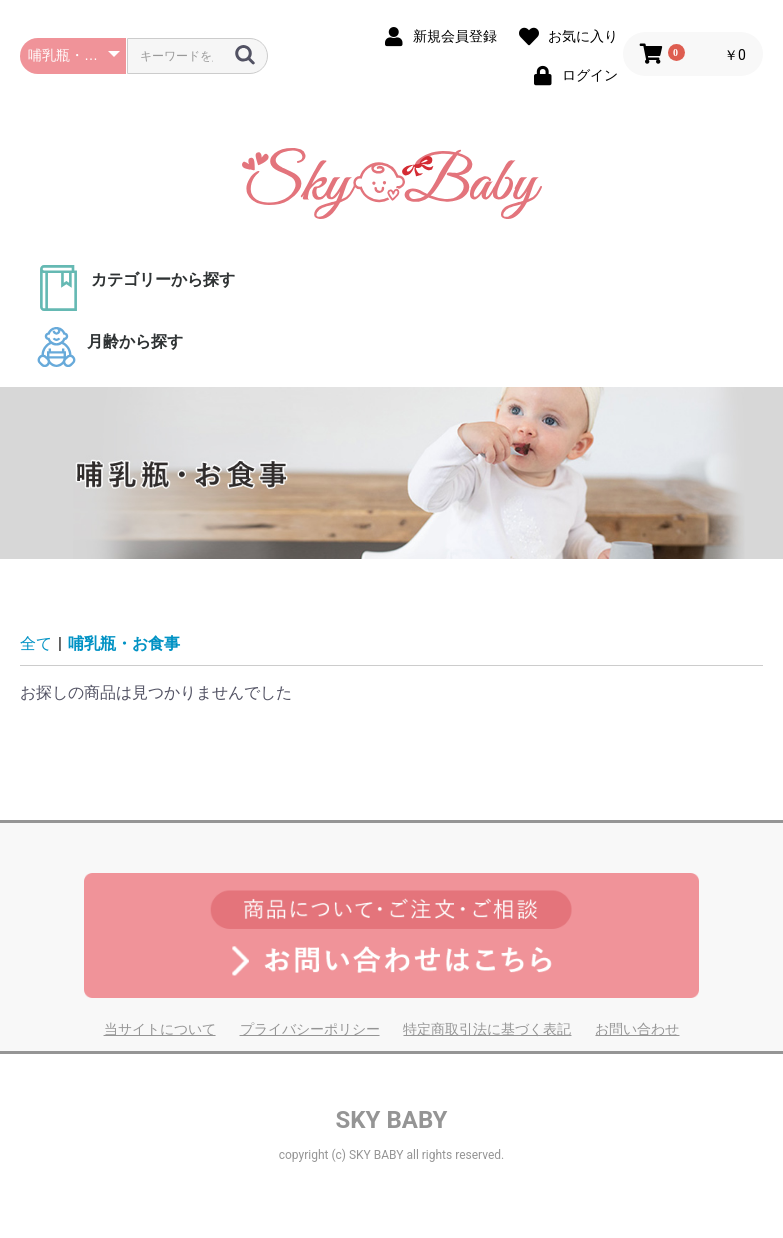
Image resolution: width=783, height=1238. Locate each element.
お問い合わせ (637, 1029)
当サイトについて (160, 1029)
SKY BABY (392, 1120)
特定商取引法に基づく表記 (487, 1029)
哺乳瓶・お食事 (124, 643)
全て (36, 643)
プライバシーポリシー (310, 1029)
